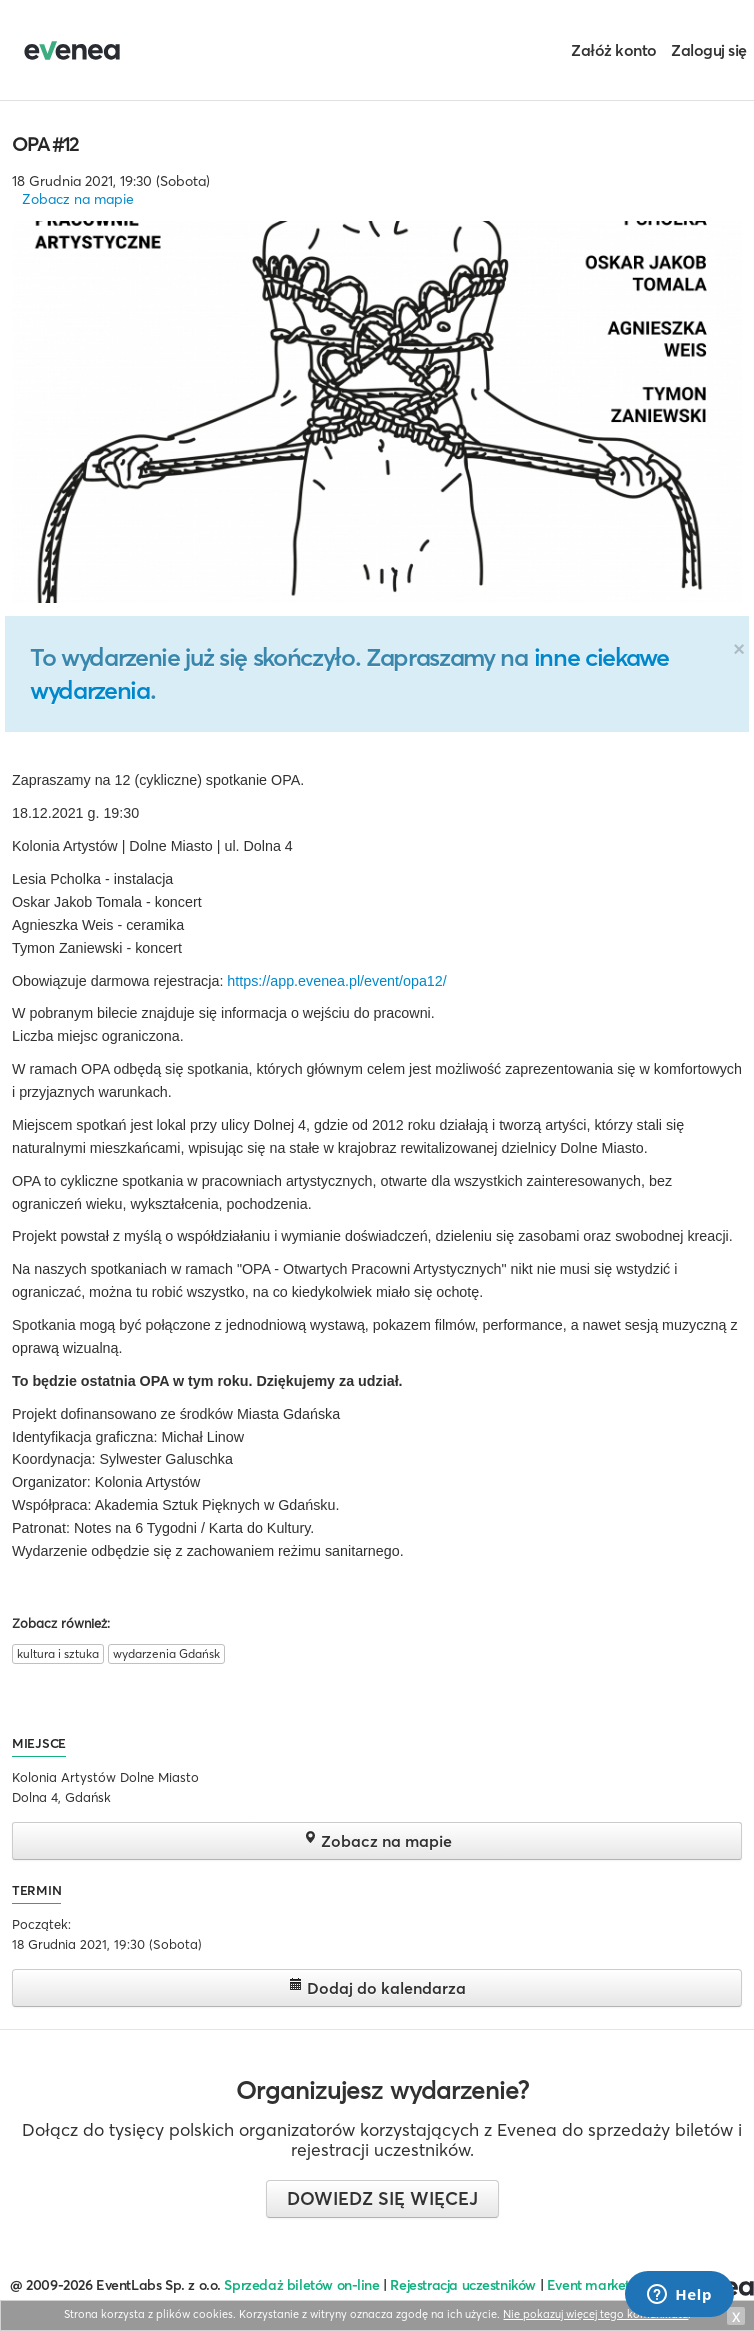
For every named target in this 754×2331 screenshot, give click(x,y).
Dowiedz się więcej (382, 2198)
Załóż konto (614, 50)
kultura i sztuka (58, 1653)
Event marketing (598, 2285)
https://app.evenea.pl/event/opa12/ (336, 981)
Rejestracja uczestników (463, 2285)
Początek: (41, 1924)
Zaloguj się (709, 50)
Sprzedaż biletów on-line (301, 2285)
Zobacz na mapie (78, 199)
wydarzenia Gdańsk (166, 1653)
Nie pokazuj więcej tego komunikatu (595, 2314)
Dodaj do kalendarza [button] (377, 1987)
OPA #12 (45, 144)
